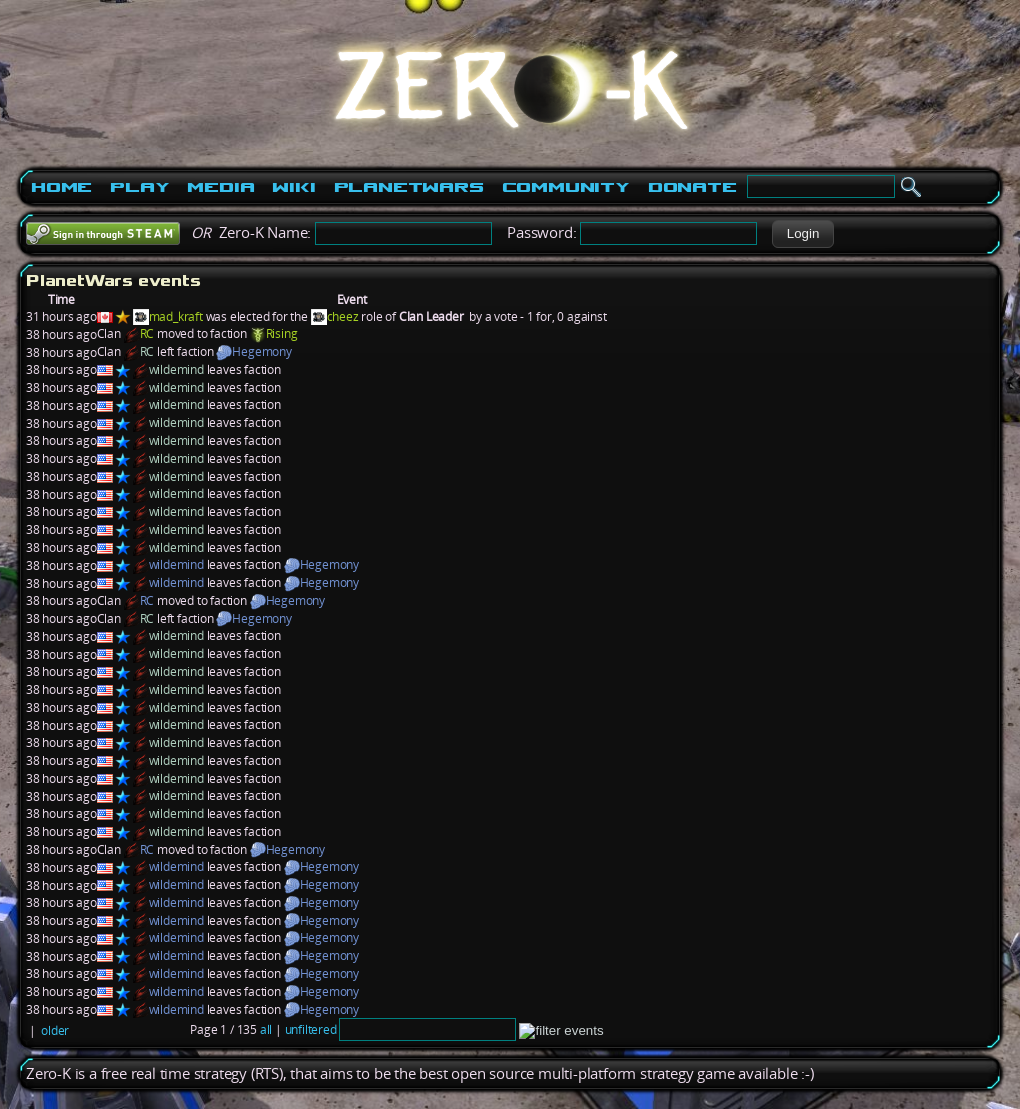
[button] (802, 234)
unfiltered (311, 1029)
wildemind (176, 369)
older (55, 1030)
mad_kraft (176, 316)
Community (566, 187)
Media (220, 187)
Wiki (293, 187)
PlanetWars (409, 187)
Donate (692, 187)
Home (61, 187)
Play (139, 187)
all (266, 1029)
